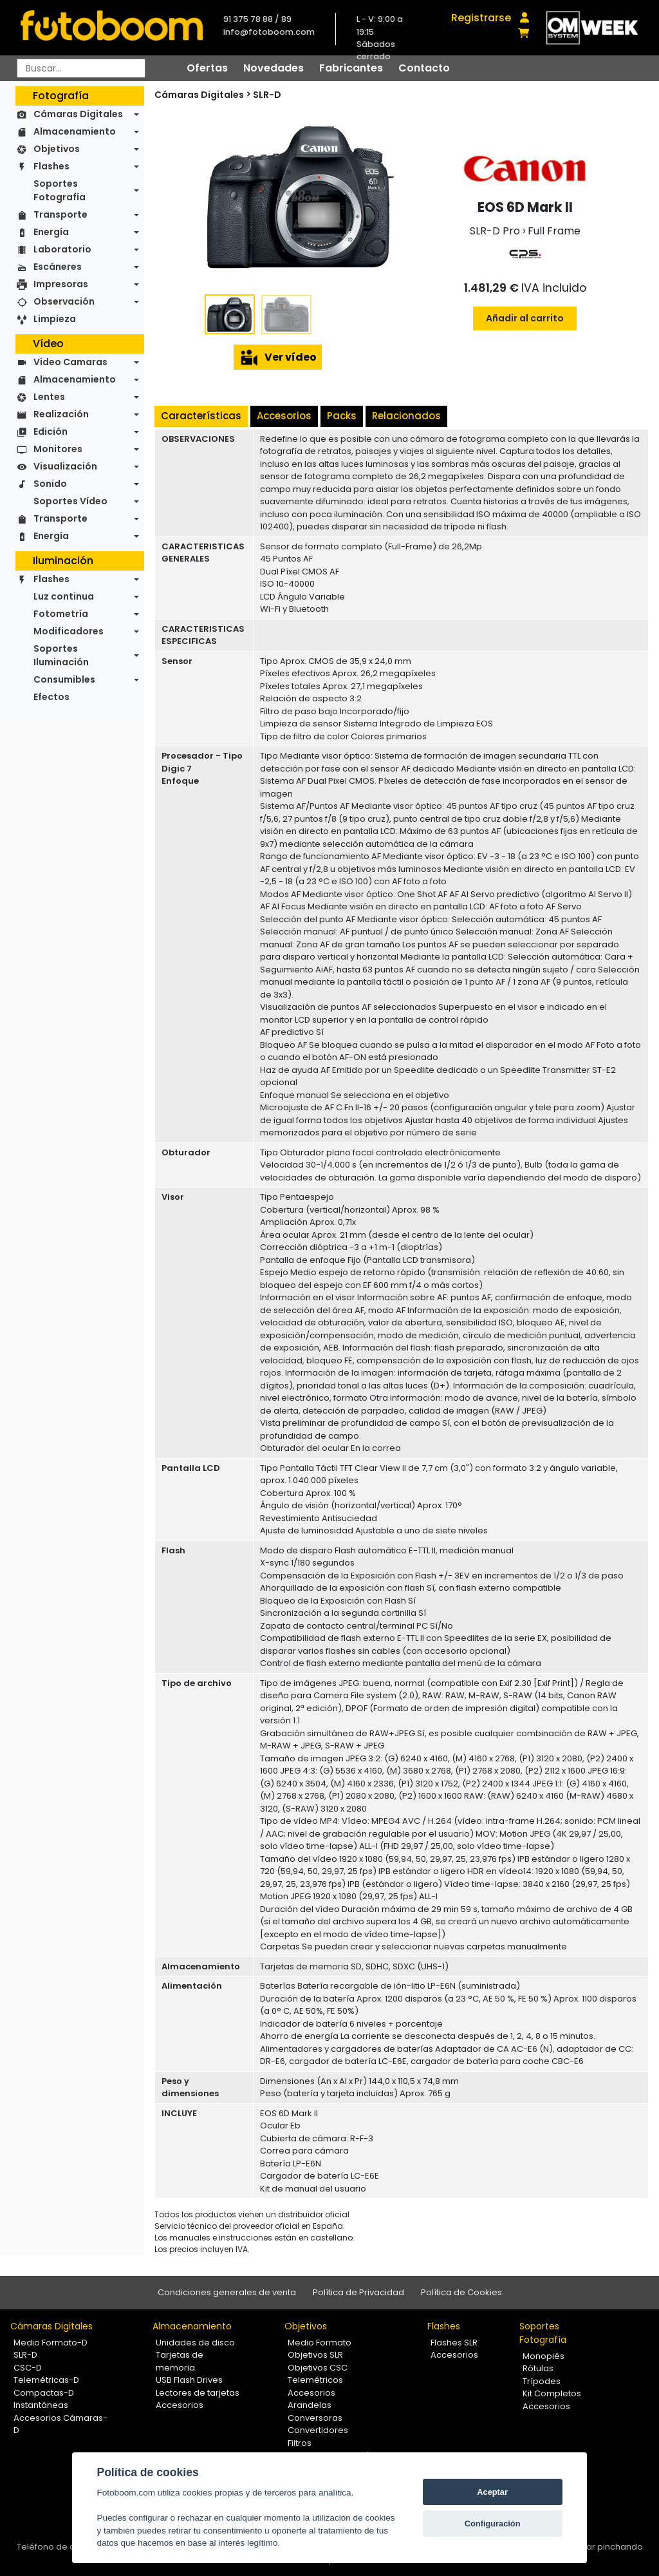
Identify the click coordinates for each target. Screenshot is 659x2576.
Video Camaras (70, 361)
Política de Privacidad (358, 2292)
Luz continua (63, 596)
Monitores (57, 448)
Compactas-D (44, 2393)
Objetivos (56, 148)
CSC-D (28, 2368)
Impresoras (60, 284)
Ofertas (207, 68)
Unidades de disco (195, 2342)
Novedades (273, 68)
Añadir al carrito (525, 318)
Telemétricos (315, 2380)
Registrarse (481, 17)
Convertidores (318, 2430)
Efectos (51, 696)
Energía (51, 231)
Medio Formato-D (51, 2342)
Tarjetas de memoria (179, 2361)
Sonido (50, 483)
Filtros (299, 2443)
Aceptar (492, 2492)
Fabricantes (351, 68)
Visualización (65, 466)
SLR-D (267, 94)
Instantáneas (41, 2405)
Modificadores (68, 631)
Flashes (51, 166)
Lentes (49, 396)
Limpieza (54, 318)
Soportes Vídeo (70, 501)
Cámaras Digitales (78, 114)
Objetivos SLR (315, 2355)
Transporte (60, 214)
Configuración (493, 2523)
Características (201, 415)
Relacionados (406, 415)
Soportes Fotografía (59, 190)
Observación (64, 301)
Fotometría (60, 613)
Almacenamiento (74, 131)
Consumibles (64, 679)
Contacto (424, 68)
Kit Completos (552, 2393)
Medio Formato (319, 2342)
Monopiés (543, 2356)
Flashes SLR (454, 2342)
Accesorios (284, 415)
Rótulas (538, 2368)
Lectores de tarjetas (197, 2393)
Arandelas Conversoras (315, 2411)
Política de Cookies (461, 2292)
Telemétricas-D (46, 2380)
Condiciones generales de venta (227, 2292)
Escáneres (57, 266)
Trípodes (542, 2381)
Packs (342, 415)
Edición (50, 431)
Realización (61, 414)
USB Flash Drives (189, 2380)
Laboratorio (62, 249)
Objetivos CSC (318, 2368)
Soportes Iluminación (61, 655)
